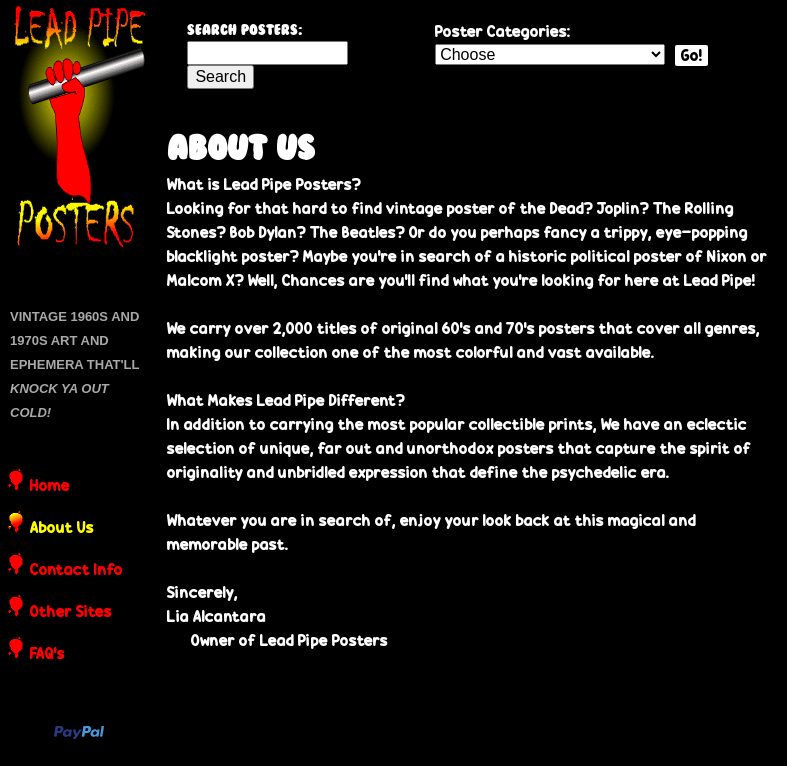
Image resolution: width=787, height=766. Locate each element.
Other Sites (71, 613)
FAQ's (47, 655)
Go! (691, 55)
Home (50, 487)
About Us (62, 529)
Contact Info (76, 571)
